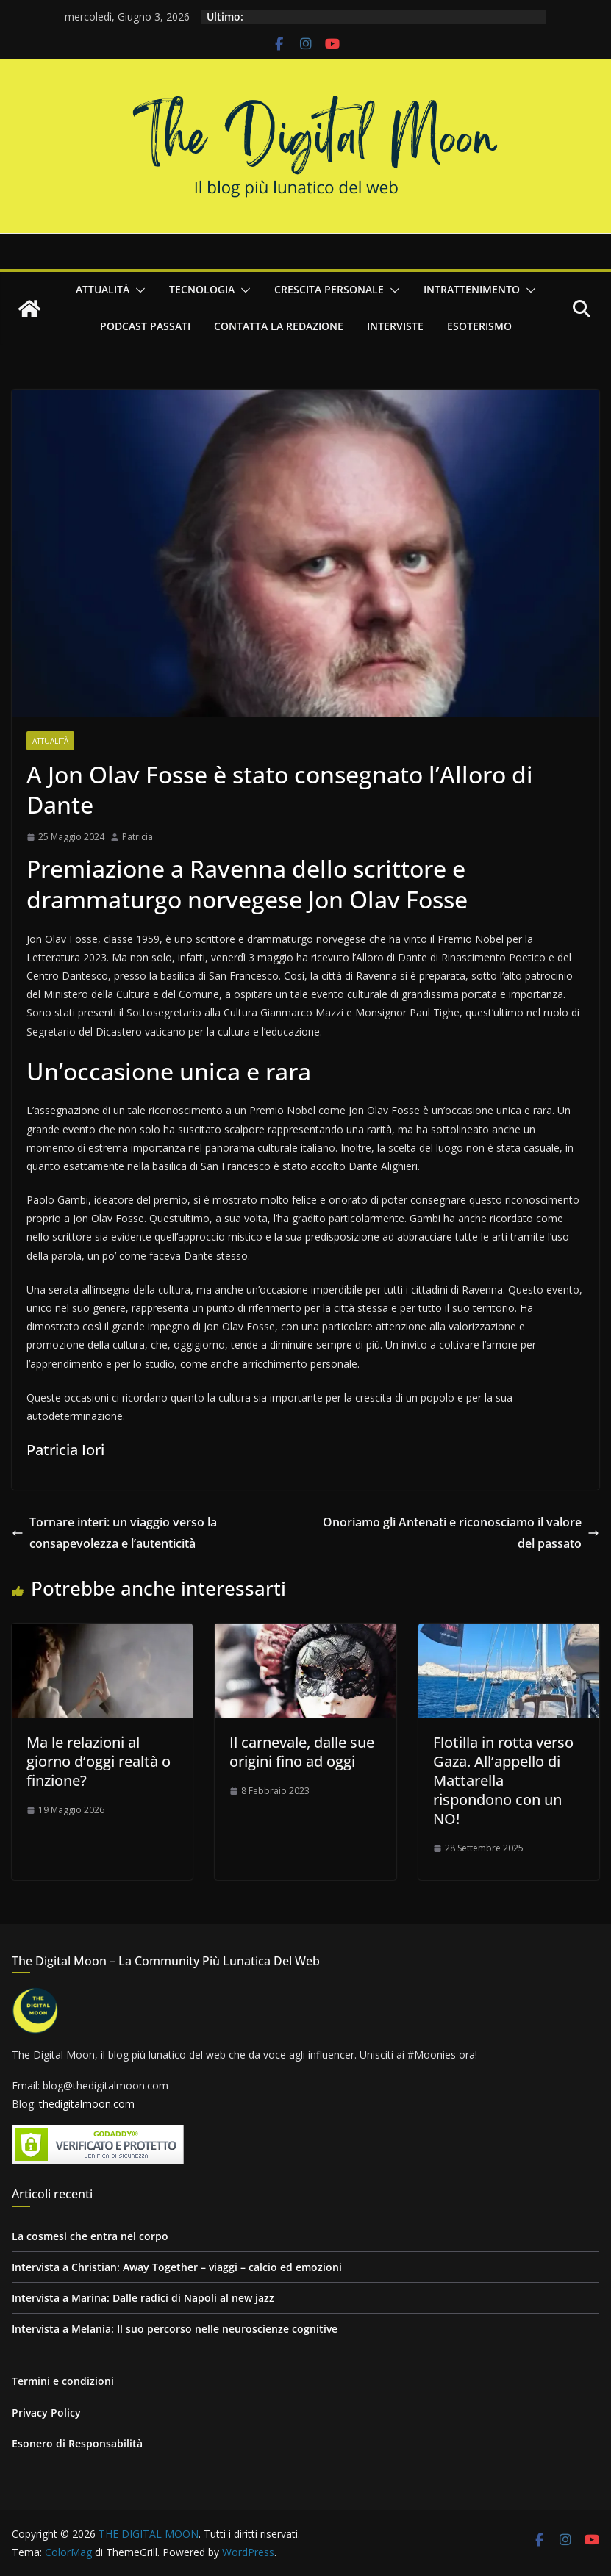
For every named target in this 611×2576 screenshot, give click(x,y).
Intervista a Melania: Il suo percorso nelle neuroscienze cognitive (174, 2329)
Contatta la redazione (278, 326)
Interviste (395, 326)
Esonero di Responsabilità (77, 2443)
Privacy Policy (46, 2412)
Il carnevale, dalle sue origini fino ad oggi (301, 1751)
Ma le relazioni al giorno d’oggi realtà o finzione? (98, 1761)
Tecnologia (202, 289)
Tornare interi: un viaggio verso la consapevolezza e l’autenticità (114, 1532)
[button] (137, 290)
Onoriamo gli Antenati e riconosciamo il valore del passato (461, 1532)
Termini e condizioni (63, 2381)
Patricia (137, 836)
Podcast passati (145, 326)
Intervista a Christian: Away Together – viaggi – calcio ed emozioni (177, 2267)
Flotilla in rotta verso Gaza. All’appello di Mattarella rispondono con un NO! (503, 1780)
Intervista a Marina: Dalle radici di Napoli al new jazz (143, 2298)
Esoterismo (479, 326)
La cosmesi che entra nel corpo (90, 2236)
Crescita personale (329, 289)
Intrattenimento (472, 289)
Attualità (102, 289)
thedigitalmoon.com (87, 2104)
